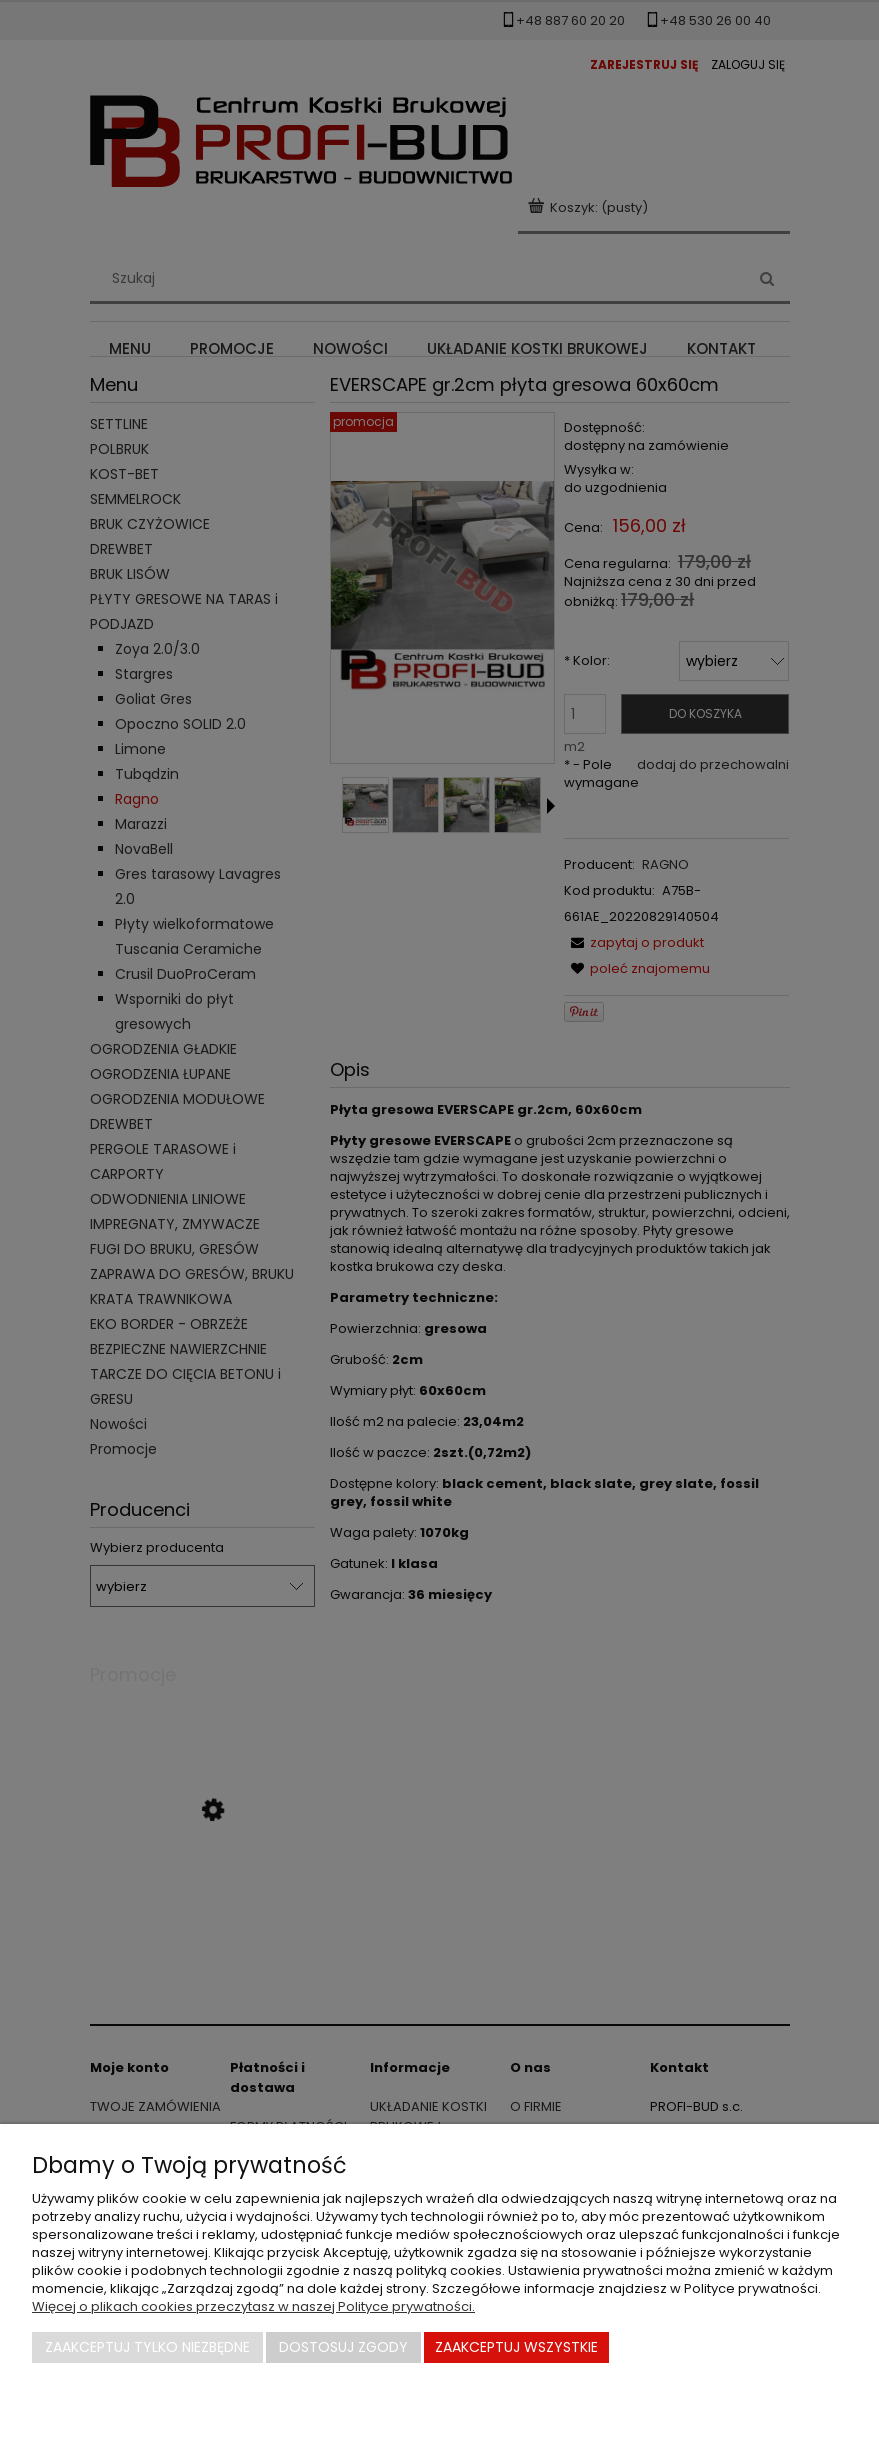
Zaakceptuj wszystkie (516, 2347)
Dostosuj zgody (343, 2347)
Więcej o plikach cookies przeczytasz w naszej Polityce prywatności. (253, 2306)
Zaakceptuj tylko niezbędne (147, 2347)
